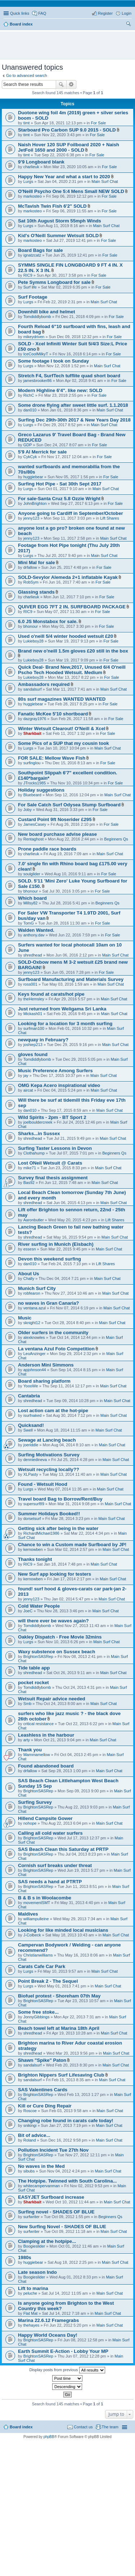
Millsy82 (30, 903)
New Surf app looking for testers (54, 1574)
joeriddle (31, 1445)
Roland (29, 2140)
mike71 (29, 1168)
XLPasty (30, 1474)
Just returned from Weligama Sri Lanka (62, 1008)
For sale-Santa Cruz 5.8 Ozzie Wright (59, 498)
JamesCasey (34, 824)
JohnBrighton (35, 503)
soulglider (31, 874)
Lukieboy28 (33, 641)
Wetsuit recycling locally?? (48, 1469)
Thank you (30, 1749)
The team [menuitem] (110, 2427)
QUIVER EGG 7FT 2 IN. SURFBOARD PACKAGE (72, 606)
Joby (27, 809)
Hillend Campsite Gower (45, 1818)
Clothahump (34, 1153)
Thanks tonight (35, 1559)
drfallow (30, 567)
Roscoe (30, 2111)
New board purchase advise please (57, 834)
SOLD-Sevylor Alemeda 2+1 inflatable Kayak (68, 577)
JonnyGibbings (36, 2017)
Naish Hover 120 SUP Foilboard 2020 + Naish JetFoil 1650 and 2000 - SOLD (68, 147)
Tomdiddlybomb (37, 316)
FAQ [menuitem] (42, 13)
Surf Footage (32, 297)
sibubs (29, 2171)
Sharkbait (32, 733)
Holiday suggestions (41, 790)
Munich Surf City (37, 1288)
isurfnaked (32, 1415)
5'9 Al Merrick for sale (42, 452)
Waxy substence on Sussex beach (56, 1651)
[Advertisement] (69, 42)
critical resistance (38, 1724)
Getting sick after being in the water (58, 1528)
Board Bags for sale (40, 250)
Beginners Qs (116, 839)
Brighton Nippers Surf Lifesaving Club (61, 2075)
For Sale (98, 123)
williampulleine (36, 1919)
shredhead (32, 955)
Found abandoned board (46, 1766)
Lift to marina (33, 2288)
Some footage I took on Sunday (53, 361)
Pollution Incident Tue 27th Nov (53, 2150)
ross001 (30, 984)
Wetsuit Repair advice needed (51, 1698)
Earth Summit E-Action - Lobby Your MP (63, 2351)
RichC (28, 395)
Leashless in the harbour (46, 1735)
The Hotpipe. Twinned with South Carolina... (67, 2181)
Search (61, 84)
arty (26, 1740)
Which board (32, 898)
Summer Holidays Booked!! (49, 1513)
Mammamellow (36, 1754)
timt (26, 123)
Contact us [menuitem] (83, 2427)
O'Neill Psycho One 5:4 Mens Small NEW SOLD (71, 191)
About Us (28, 1273)
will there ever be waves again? (53, 1620)
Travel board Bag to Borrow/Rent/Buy (60, 1499)
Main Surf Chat (104, 181)
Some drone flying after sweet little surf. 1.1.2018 (73, 405)
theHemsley (33, 999)
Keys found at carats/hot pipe (51, 994)
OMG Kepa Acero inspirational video (59, 1085)
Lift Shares (109, 518)
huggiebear (33, 477)
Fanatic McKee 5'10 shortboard (53, 713)
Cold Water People (39, 1606)
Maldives (28, 1914)
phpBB (49, 2437)
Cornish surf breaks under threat (55, 1865)
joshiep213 (32, 1044)
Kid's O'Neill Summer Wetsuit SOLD (58, 235)
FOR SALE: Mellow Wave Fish (51, 758)
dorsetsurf (32, 1518)
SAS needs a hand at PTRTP (50, 1881)
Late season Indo (37, 2272)
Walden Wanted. (36, 930)
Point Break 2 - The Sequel (48, 1981)
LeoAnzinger (34, 1353)
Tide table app (34, 1668)
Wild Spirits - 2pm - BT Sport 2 (52, 1117)
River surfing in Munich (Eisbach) (56, 1244)
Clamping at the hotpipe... (47, 2241)
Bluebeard (32, 795)
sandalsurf (32, 689)
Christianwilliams (38, 1955)
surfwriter (31, 2217)
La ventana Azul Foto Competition (56, 1348)
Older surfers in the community (53, 1332)
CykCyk (30, 457)
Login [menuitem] (126, 13)
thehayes (31, 2325)
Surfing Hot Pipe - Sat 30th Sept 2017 (60, 484)
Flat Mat (30, 2313)
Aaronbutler (33, 1220)
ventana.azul (34, 1308)
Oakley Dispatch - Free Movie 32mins (60, 1637)
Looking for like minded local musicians (63, 1930)
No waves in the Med (41, 2166)
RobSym (31, 582)
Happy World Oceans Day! (47, 2335)
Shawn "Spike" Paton (42, 2060)
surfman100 (33, 1028)
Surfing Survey (35, 1802)
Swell (28, 1430)
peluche (30, 2293)
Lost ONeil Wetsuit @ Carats (50, 1163)
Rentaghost (33, 839)
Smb (27, 1703)
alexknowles (34, 1337)
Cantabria (29, 1395)
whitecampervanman (41, 2186)
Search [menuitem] (128, 25)
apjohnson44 (34, 1370)
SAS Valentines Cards (42, 2089)
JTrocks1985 (34, 783)
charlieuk (31, 167)
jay (25, 1075)
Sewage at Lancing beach (47, 1440)
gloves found (33, 1054)
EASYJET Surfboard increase (51, 2197)
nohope (30, 1823)
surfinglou (32, 763)
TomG (28, 923)
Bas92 (29, 1182)
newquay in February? (43, 1039)
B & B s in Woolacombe (44, 1897)
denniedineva (35, 1459)
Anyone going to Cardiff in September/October (70, 513)
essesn (29, 1249)
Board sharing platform (44, 1381)
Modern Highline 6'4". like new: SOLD (60, 390)
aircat (28, 1090)
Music (24, 1318)
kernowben (33, 1549)
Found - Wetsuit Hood (42, 1484)
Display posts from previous (67, 2370)
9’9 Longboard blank (41, 162)
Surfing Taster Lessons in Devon (55, 1148)
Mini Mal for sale (36, 562)
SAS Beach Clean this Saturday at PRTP (63, 1849)
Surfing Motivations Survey (49, 1454)
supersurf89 (33, 1504)
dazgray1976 (34, 718)
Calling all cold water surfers (50, 1833)
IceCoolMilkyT (35, 354)
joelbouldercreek (38, 1122)
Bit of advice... (34, 2135)
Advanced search (71, 84)
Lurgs (28, 181)
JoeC (28, 1611)
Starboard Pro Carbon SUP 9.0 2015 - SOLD (67, 130)
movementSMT (36, 1902)
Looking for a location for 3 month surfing (65, 1023)
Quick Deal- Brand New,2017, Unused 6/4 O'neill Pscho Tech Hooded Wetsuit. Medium (72, 669)
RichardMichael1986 (41, 1533)
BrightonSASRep (38, 1656)
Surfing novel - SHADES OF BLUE (56, 2212)
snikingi (30, 2125)
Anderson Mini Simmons (46, 1365)
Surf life (30, 287)
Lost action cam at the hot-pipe (53, 1410)
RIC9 (27, 275)
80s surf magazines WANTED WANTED (61, 699)
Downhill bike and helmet (46, 311)
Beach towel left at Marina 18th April (58, 2028)
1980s (24, 2257)
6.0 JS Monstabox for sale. (48, 621)
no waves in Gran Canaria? (48, 1303)
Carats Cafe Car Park (41, 1966)
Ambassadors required (44, 684)
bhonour (30, 626)
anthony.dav (34, 935)
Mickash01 (32, 1013)
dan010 (30, 410)
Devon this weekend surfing (49, 1259)
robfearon (31, 1293)
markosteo (32, 196)
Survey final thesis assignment (53, 1177)
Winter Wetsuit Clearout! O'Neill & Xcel (61, 728)
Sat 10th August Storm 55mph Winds (59, 221)
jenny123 (31, 518)
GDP (27, 445)
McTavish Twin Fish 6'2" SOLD (52, 206)
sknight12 (31, 1323)
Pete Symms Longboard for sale (54, 282)
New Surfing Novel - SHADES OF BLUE (62, 2226)
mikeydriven (34, 337)
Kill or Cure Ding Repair (45, 2106)
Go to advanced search (26, 75)
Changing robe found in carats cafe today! (65, 2120)
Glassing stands (36, 592)
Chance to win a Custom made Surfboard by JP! (72, 1544)
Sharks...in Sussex (39, 1133)
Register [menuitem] (105, 13)
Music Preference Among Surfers (55, 1070)
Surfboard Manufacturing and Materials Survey (70, 979)
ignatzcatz (32, 255)
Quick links (19, 13)
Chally (29, 1278)
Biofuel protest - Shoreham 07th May (59, 1996)
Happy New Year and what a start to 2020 (64, 176)
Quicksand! (31, 1425)
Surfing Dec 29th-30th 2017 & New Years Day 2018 (74, 420)
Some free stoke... (38, 2012)
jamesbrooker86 (37, 380)
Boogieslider (34, 2246)
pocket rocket (33, 1682)
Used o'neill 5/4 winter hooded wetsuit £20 (65, 636)
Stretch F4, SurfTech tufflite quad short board (69, 375)
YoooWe (30, 1386)
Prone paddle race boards (47, 849)
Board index (21, 2427)
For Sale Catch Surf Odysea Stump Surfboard (69, 804)
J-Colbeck (32, 1935)
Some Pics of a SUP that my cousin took (63, 743)
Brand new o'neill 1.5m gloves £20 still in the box (73, 651)
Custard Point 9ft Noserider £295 (54, 819)
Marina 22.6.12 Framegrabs (48, 2320)
